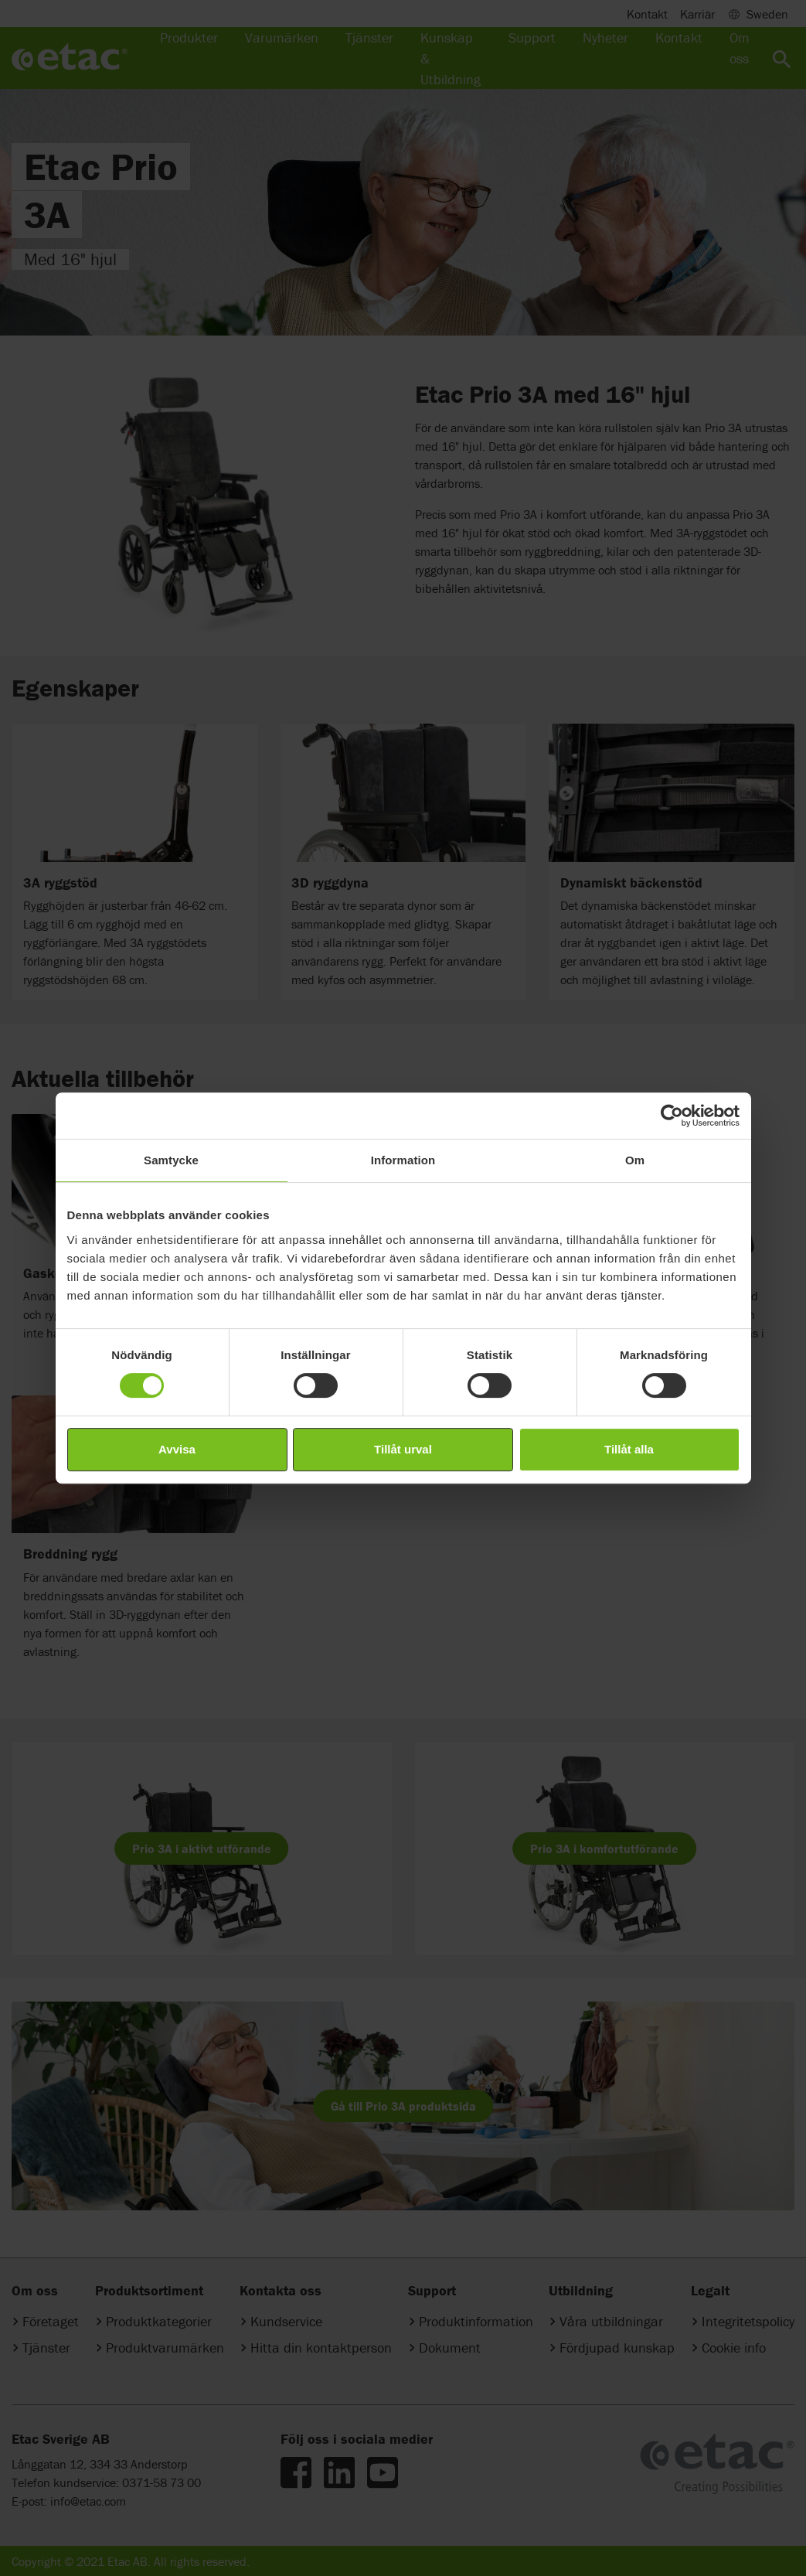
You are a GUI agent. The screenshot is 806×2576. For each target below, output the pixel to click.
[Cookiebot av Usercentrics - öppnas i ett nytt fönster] (672, 1115)
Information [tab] (403, 1160)
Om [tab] (634, 1160)
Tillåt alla (629, 1449)
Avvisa (177, 1449)
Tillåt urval (403, 1449)
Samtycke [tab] (171, 1160)
